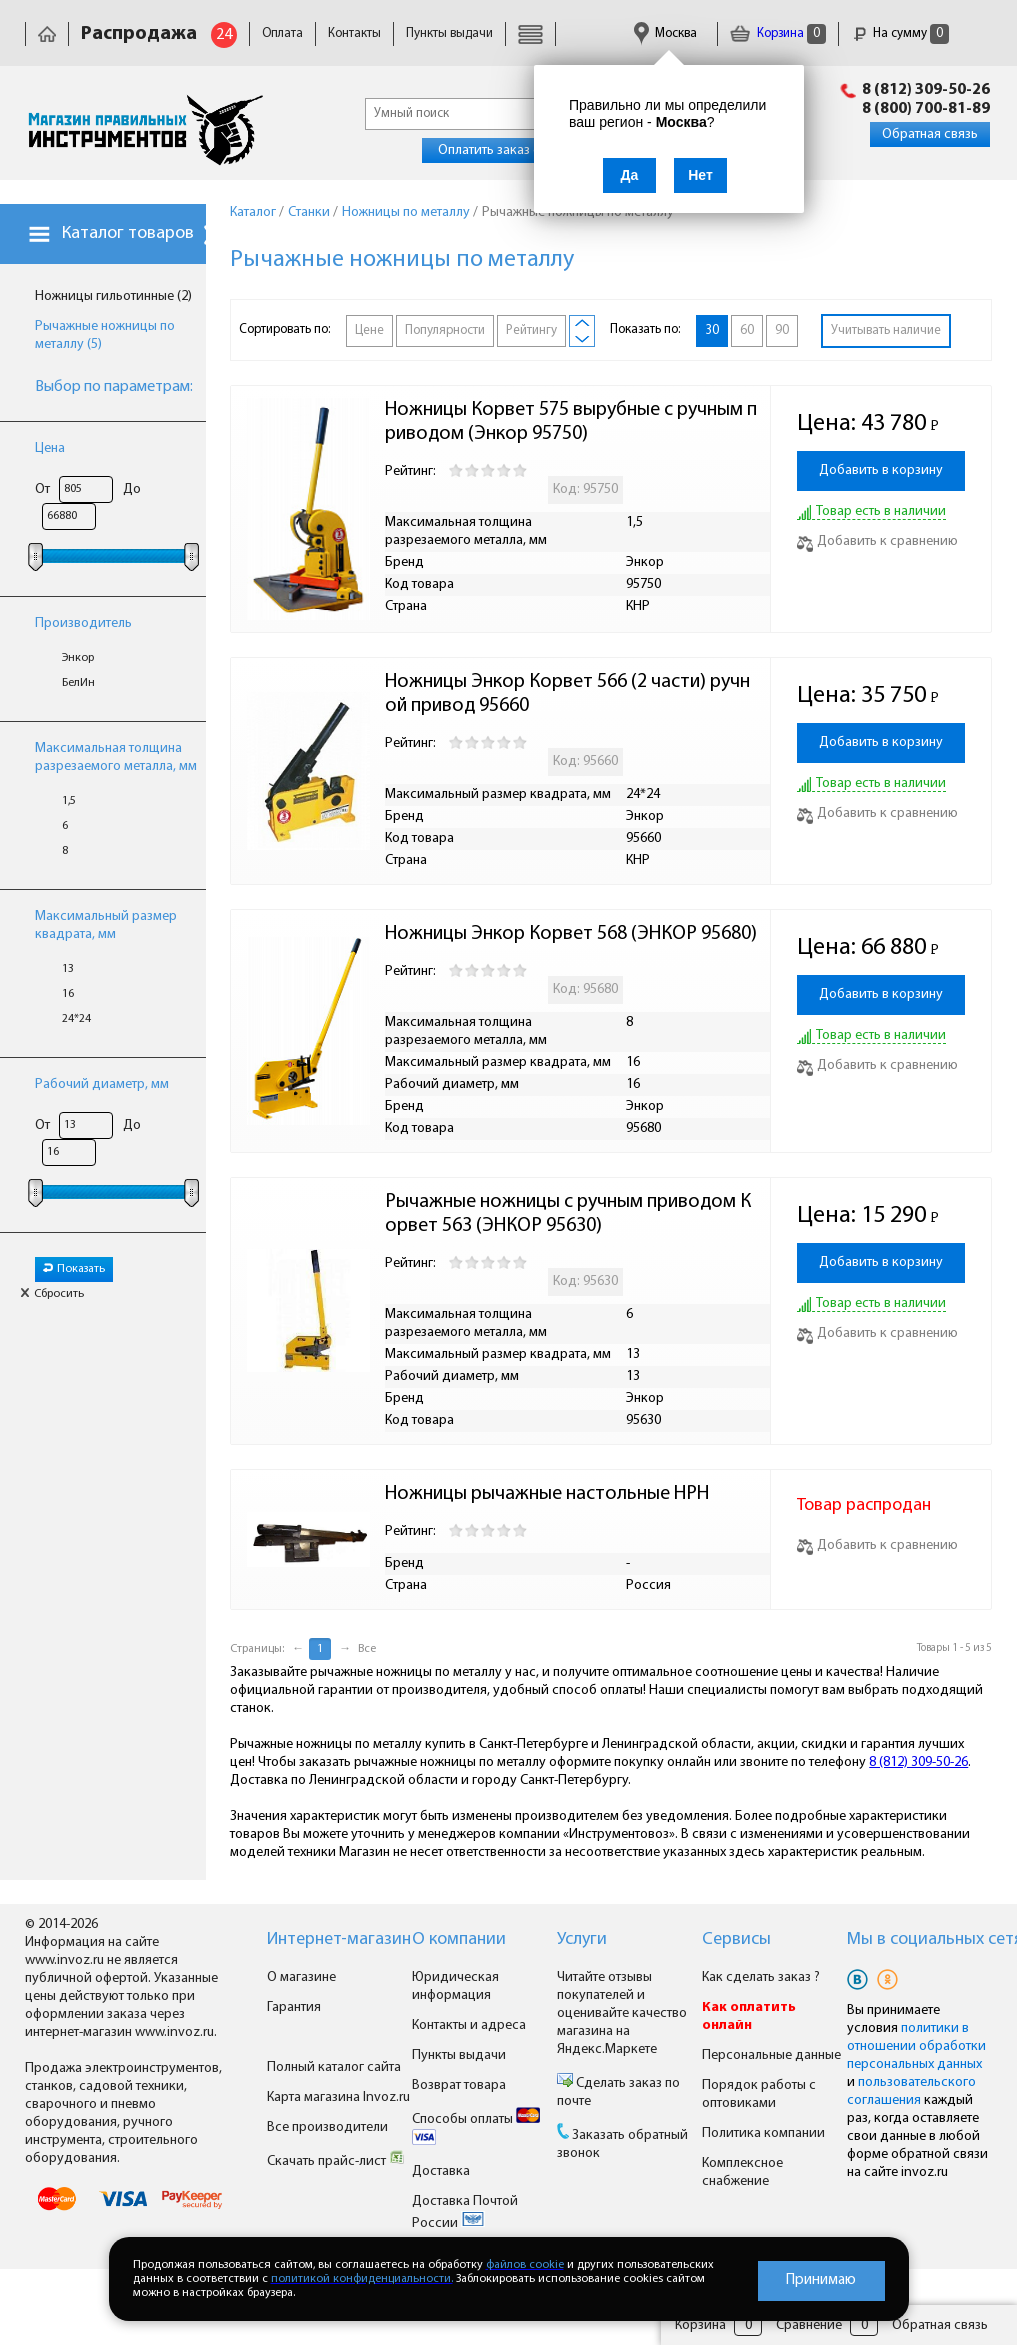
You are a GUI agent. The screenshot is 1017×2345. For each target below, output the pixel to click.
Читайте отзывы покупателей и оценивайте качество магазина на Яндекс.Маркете (622, 2013)
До (132, 489)
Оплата (282, 33)
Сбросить (52, 1294)
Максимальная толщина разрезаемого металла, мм (116, 757)
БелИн (78, 683)
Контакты (354, 33)
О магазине (301, 1977)
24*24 (76, 1019)
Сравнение (809, 2325)
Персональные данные (771, 2055)
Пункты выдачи (449, 33)
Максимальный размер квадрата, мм (106, 925)
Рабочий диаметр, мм (102, 1084)
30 (712, 330)
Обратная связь (930, 134)
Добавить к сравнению (877, 541)
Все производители (327, 2127)
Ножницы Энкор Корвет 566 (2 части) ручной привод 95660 (567, 694)
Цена (50, 448)
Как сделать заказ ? (761, 1977)
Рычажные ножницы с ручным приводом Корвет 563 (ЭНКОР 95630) (568, 1214)
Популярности (445, 330)
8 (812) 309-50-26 (926, 90)
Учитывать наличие (886, 330)
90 (782, 330)
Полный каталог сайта (334, 2067)
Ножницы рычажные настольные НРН (547, 1494)
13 (68, 969)
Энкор (78, 658)
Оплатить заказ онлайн (507, 150)
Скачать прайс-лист (336, 2161)
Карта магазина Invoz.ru (338, 2097)
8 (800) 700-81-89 (926, 109)
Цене (369, 330)
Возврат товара (459, 2085)
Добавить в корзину (881, 470)
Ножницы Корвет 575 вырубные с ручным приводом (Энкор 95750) (571, 422)
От (42, 489)
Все (367, 1649)
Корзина (778, 33)
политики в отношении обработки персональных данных (916, 2046)
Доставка (441, 2171)
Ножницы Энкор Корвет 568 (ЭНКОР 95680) (571, 934)
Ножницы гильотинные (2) (113, 296)
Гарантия (294, 2007)
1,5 (69, 801)
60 (747, 330)
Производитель (83, 623)
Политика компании (763, 2133)
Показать (74, 1269)
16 (68, 994)
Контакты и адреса (469, 2025)
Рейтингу (531, 330)
